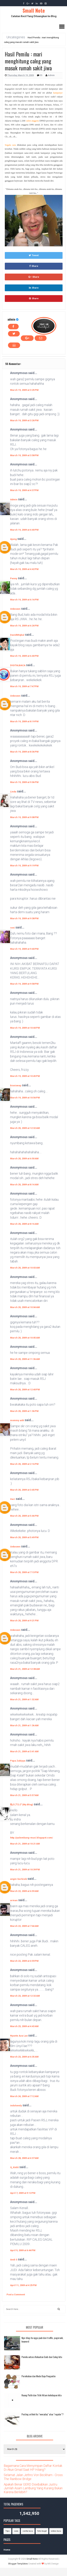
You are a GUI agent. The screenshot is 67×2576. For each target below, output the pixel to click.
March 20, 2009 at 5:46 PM (24, 1515)
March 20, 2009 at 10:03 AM (25, 1267)
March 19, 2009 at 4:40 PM (24, 529)
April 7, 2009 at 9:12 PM (22, 2193)
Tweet (34, 255)
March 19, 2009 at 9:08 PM (24, 817)
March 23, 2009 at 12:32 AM (25, 1995)
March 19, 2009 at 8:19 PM (24, 721)
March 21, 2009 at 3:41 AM (24, 1751)
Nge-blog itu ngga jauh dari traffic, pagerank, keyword (42, 2339)
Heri (12, 1499)
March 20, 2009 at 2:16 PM (24, 1464)
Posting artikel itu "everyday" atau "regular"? (42, 2414)
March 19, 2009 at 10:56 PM (25, 1097)
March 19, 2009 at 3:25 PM (24, 390)
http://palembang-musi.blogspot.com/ (31, 1837)
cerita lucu (28, 2531)
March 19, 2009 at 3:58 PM (24, 455)
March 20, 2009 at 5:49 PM (24, 1537)
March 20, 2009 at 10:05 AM (25, 1337)
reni (12, 927)
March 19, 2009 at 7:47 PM (24, 686)
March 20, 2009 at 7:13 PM (24, 1572)
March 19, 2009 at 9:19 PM (24, 865)
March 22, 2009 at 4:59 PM (24, 1961)
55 (41, 75)
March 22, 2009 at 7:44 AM (24, 1926)
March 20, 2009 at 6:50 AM (24, 1158)
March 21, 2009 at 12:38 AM (25, 1669)
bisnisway (15, 1085)
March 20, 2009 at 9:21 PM (24, 1620)
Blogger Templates (18, 2563)
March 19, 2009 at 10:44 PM (25, 1027)
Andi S (13, 2259)
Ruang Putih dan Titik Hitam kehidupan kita (41, 2395)
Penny (13, 578)
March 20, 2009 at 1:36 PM (24, 1411)
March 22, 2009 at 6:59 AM (24, 1891)
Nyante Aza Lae (19, 2035)
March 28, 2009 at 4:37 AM (24, 2158)
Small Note (34, 10)
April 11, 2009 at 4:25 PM (23, 2285)
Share (33, 266)
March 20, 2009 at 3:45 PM (24, 1489)
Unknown (15, 609)
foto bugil (42, 2531)
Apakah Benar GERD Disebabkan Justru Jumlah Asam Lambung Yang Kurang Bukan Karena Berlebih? (33, 2488)
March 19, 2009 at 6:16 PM (24, 599)
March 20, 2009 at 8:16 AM (24, 1224)
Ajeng (13, 539)
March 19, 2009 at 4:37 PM (24, 490)
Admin (13, 499)
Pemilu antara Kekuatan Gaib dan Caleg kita (42, 2357)
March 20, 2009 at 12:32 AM (25, 1128)
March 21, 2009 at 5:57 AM (24, 1795)
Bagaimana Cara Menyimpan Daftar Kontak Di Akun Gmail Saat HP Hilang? (33, 2467)
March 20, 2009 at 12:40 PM (25, 1389)
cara (16, 2531)
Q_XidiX (14, 2167)
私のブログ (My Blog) (21, 1804)
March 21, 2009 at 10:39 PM (25, 1869)
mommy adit (17, 1420)
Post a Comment (16, 2294)
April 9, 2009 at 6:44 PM (22, 2250)
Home (7, 2549)
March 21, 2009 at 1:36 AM (24, 1725)
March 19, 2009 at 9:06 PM (24, 782)
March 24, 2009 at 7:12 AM (24, 2096)
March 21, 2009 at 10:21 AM (25, 1843)
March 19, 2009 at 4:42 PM (24, 569)
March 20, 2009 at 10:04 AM (25, 1307)
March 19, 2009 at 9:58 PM (24, 983)
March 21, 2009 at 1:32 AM (24, 1699)
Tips (7, 2531)
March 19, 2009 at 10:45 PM (25, 1076)
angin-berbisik (18, 1879)
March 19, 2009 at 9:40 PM (24, 949)
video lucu (56, 2531)
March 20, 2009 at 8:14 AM (24, 1184)
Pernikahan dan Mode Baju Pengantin (38, 2376)
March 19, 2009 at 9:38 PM (24, 918)
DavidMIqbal (17, 635)
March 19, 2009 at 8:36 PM (24, 751)
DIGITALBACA (17, 665)
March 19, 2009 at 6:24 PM (24, 625)
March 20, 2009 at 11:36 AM (25, 1359)
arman (14, 1900)
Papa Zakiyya (17, 1760)
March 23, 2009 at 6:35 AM (24, 2056)
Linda (13, 791)
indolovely (16, 2105)
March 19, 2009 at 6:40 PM (24, 656)
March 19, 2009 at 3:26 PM (24, 420)
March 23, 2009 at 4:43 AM (24, 2026)
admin (11, 319)
